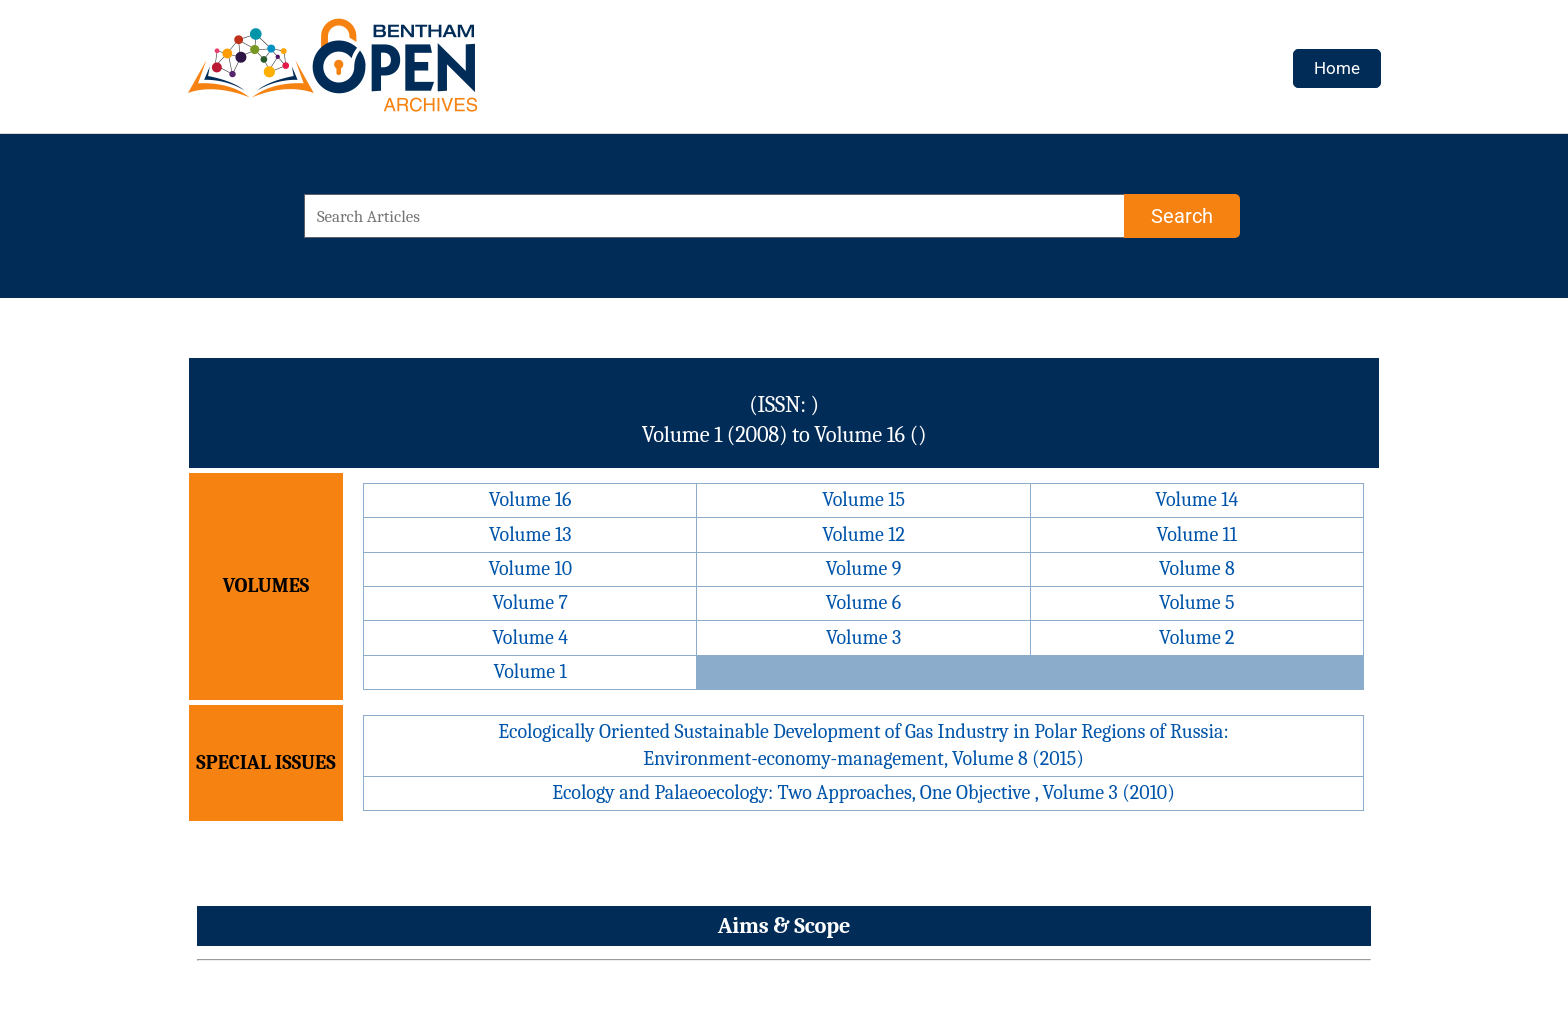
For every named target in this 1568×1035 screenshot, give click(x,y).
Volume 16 (530, 499)
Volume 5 (1197, 602)
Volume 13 (530, 534)
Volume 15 (863, 499)
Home (1337, 68)
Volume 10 (530, 568)
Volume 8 (1197, 568)
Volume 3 (863, 637)
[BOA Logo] (391, 73)
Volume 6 (863, 602)
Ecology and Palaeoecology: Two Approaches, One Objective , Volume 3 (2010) (863, 792)
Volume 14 (1196, 499)
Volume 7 (529, 602)
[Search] (1182, 216)
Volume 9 (864, 568)
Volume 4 (530, 637)
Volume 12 (863, 534)
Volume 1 (530, 671)
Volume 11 (1197, 534)
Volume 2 (1196, 637)
